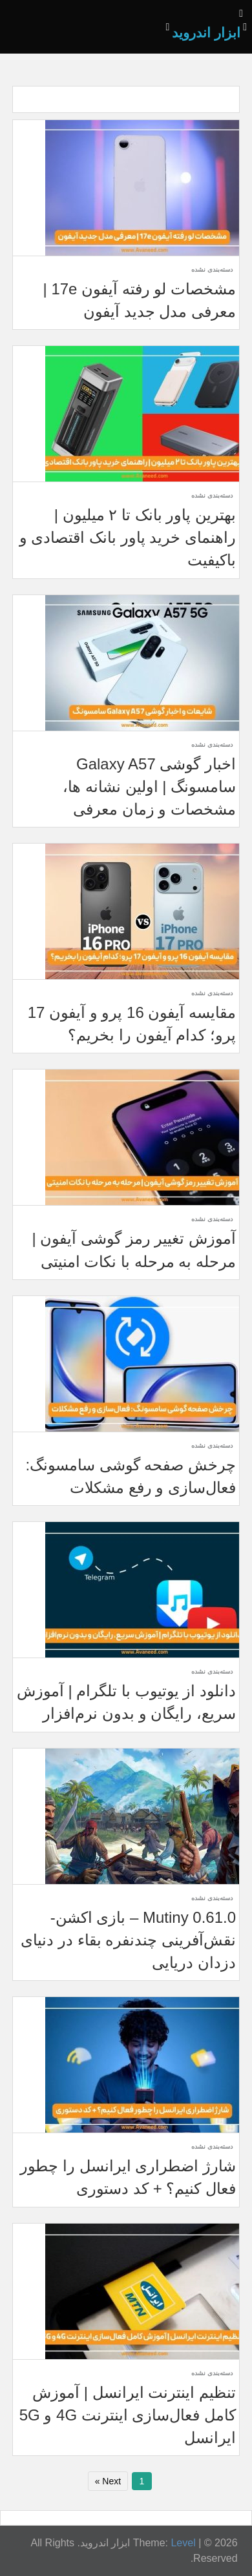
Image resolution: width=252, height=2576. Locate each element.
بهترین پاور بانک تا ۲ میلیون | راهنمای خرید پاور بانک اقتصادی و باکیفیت (127, 537)
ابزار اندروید (206, 32)
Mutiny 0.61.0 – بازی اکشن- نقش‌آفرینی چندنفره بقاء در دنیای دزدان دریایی (128, 1940)
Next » (108, 2481)
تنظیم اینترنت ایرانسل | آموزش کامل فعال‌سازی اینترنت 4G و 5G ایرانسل (127, 2415)
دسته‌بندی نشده (212, 269)
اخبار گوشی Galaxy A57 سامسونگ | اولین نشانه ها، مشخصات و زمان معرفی (149, 786)
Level (183, 2542)
